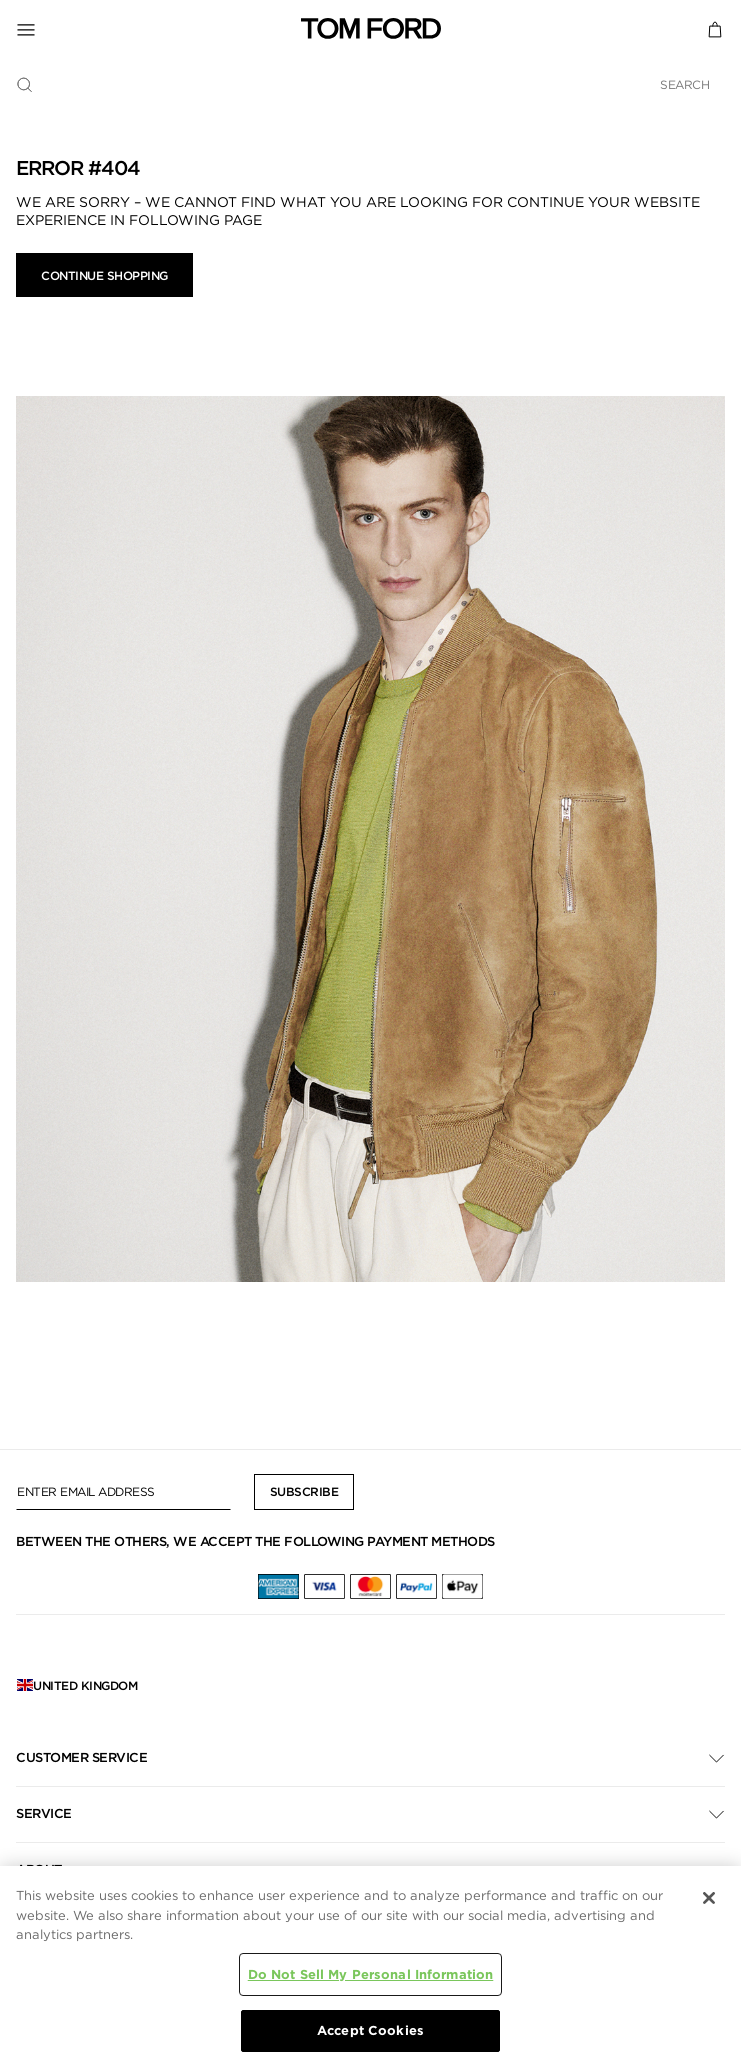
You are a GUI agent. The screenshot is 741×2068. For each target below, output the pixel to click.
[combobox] (370, 84)
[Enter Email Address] (123, 1492)
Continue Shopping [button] (104, 275)
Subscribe (304, 1491)
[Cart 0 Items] (715, 28)
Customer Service (81, 1757)
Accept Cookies (370, 2030)
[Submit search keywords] (24, 85)
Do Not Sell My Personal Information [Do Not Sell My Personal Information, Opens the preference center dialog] (371, 1974)
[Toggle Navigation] (158, 29)
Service (44, 1813)
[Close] (709, 1898)
